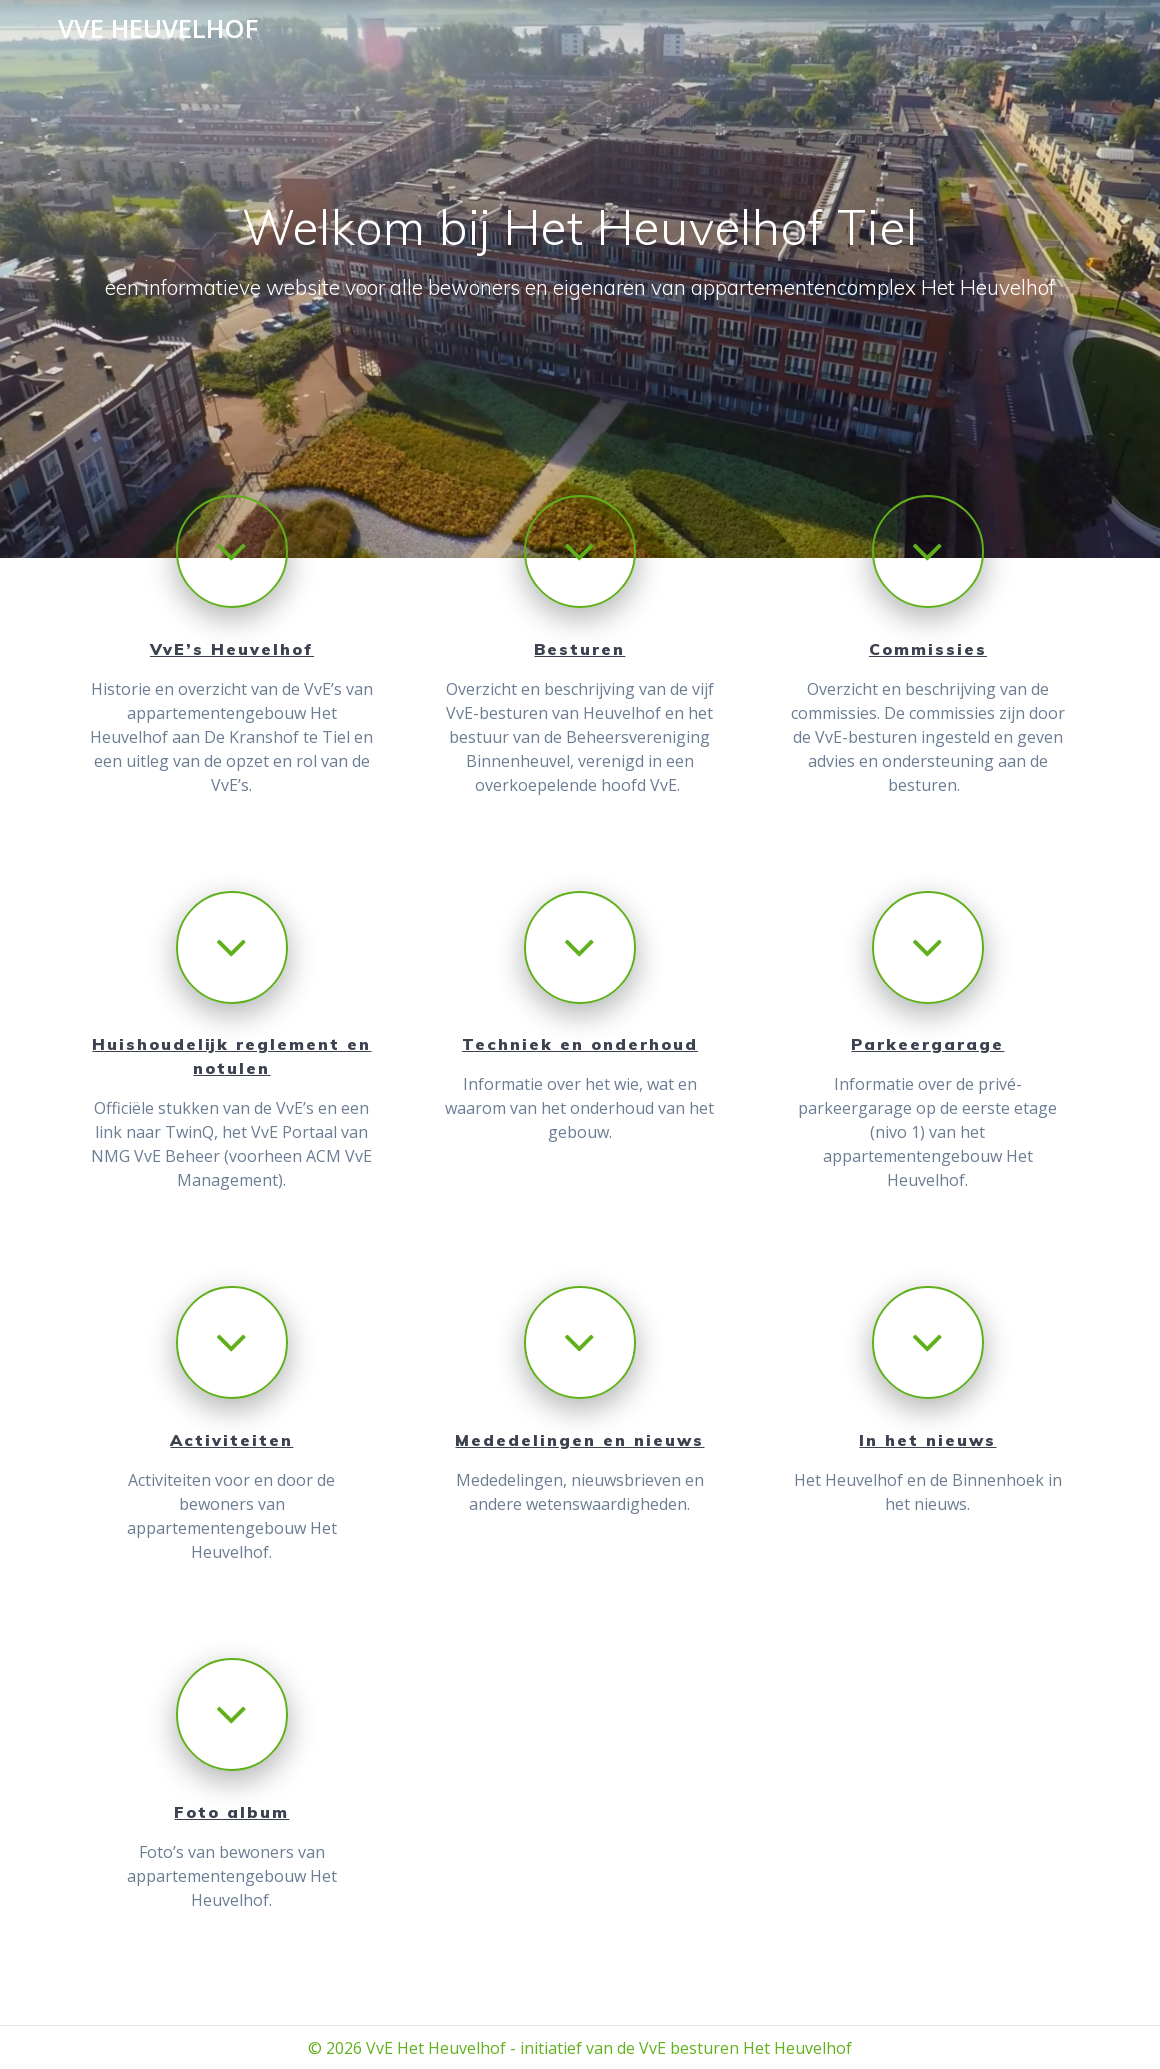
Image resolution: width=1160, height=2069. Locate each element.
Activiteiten (231, 1440)
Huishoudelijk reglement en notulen (231, 1056)
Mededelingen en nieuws (579, 1440)
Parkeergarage (927, 1044)
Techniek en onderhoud (580, 1044)
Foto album (231, 1812)
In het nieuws (927, 1440)
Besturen (579, 649)
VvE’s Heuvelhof (232, 649)
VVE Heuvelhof (158, 29)
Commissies (928, 649)
